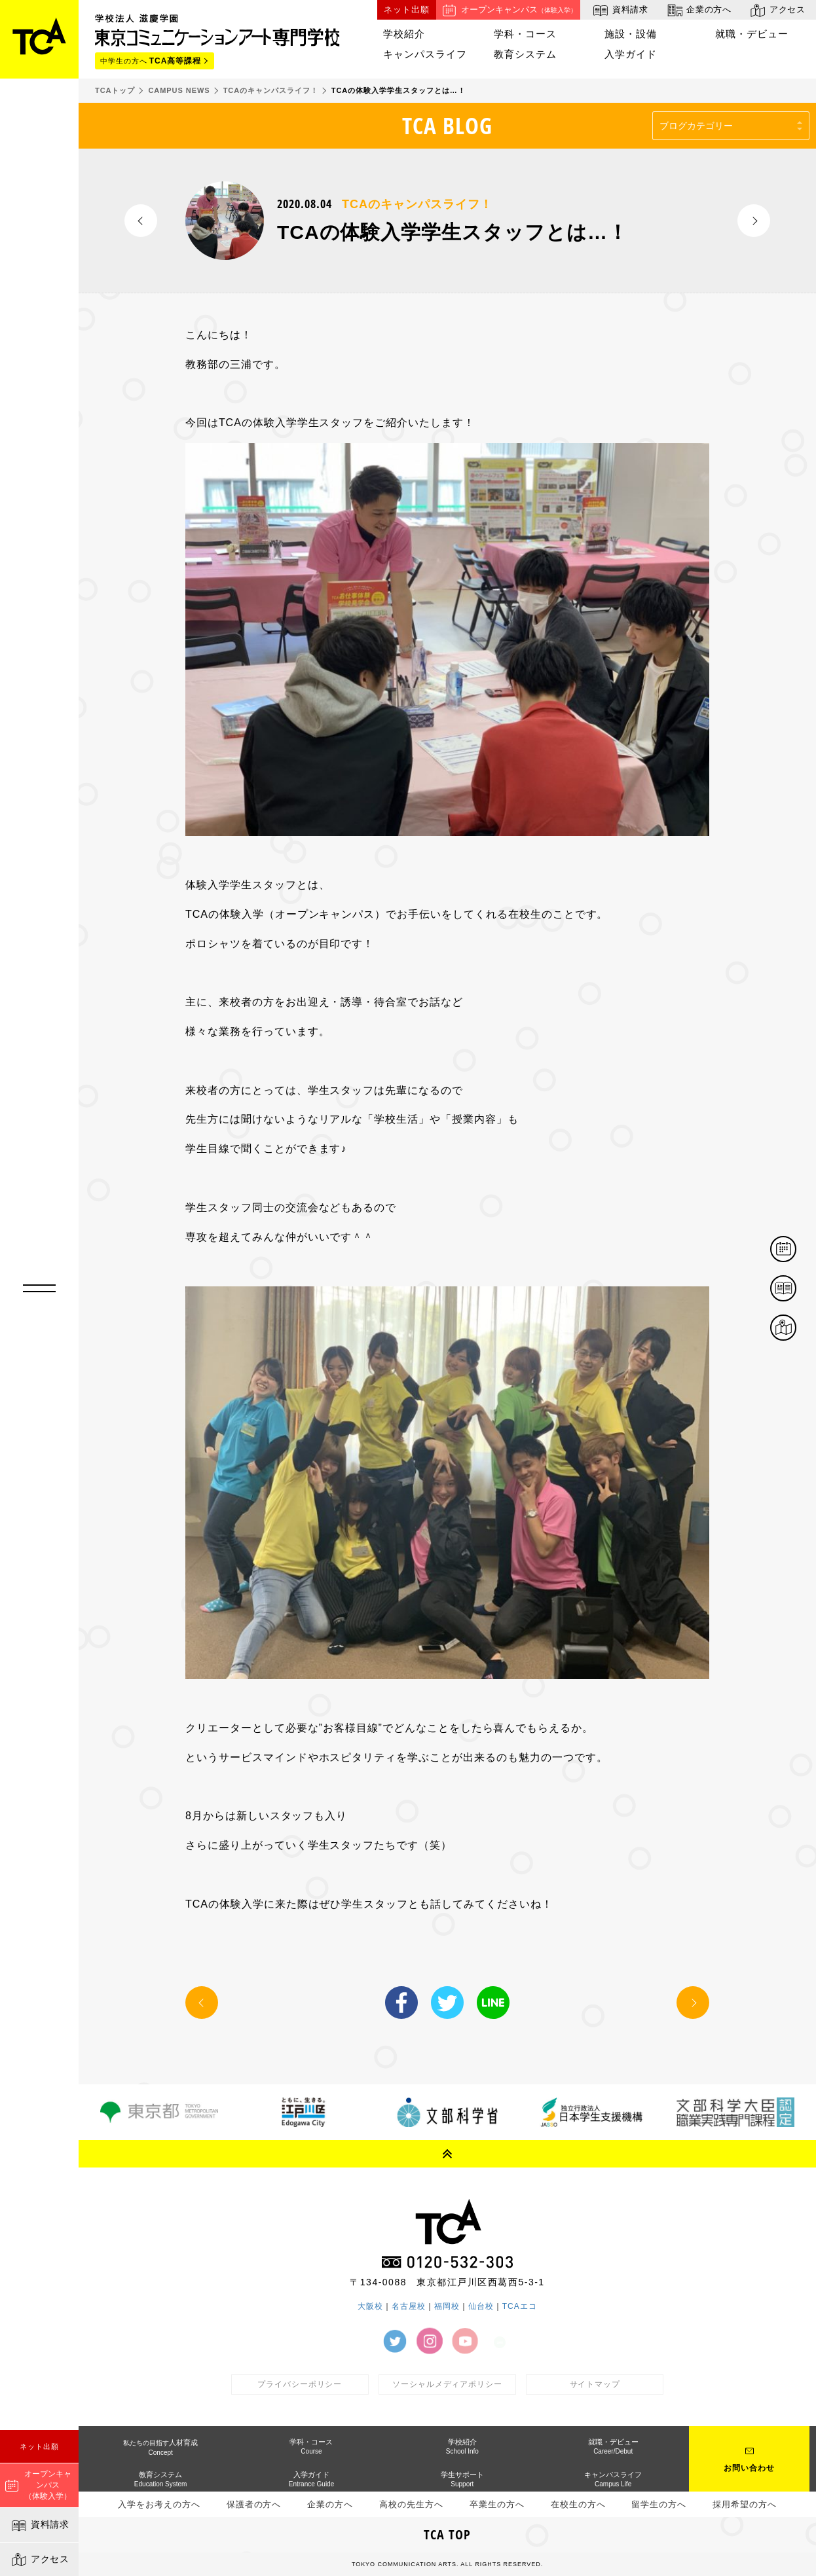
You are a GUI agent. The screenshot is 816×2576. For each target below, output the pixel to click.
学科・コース (525, 33)
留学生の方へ (658, 2504)
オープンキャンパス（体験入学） (38, 2485)
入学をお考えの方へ (159, 2504)
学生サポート (462, 2479)
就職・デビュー (751, 33)
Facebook (401, 2002)
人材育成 (160, 2447)
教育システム (525, 54)
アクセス (39, 2559)
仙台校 (481, 2306)
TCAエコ (519, 2306)
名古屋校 (409, 2306)
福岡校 (447, 2306)
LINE (493, 2002)
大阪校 (370, 2306)
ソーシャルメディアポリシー (447, 2384)
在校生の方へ (578, 2504)
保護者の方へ (254, 2504)
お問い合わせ (749, 2468)
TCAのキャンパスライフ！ (417, 204)
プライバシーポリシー (300, 2384)
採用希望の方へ (745, 2504)
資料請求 (39, 2525)
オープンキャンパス (508, 10)
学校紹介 (404, 33)
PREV (140, 220)
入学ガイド (630, 54)
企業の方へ (698, 10)
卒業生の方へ (497, 2504)
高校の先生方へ (411, 2504)
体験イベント (795, 1250)
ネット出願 (39, 2446)
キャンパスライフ (425, 54)
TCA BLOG (447, 125)
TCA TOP (447, 2534)
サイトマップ (595, 2384)
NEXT (753, 220)
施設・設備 (630, 33)
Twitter (447, 2002)
